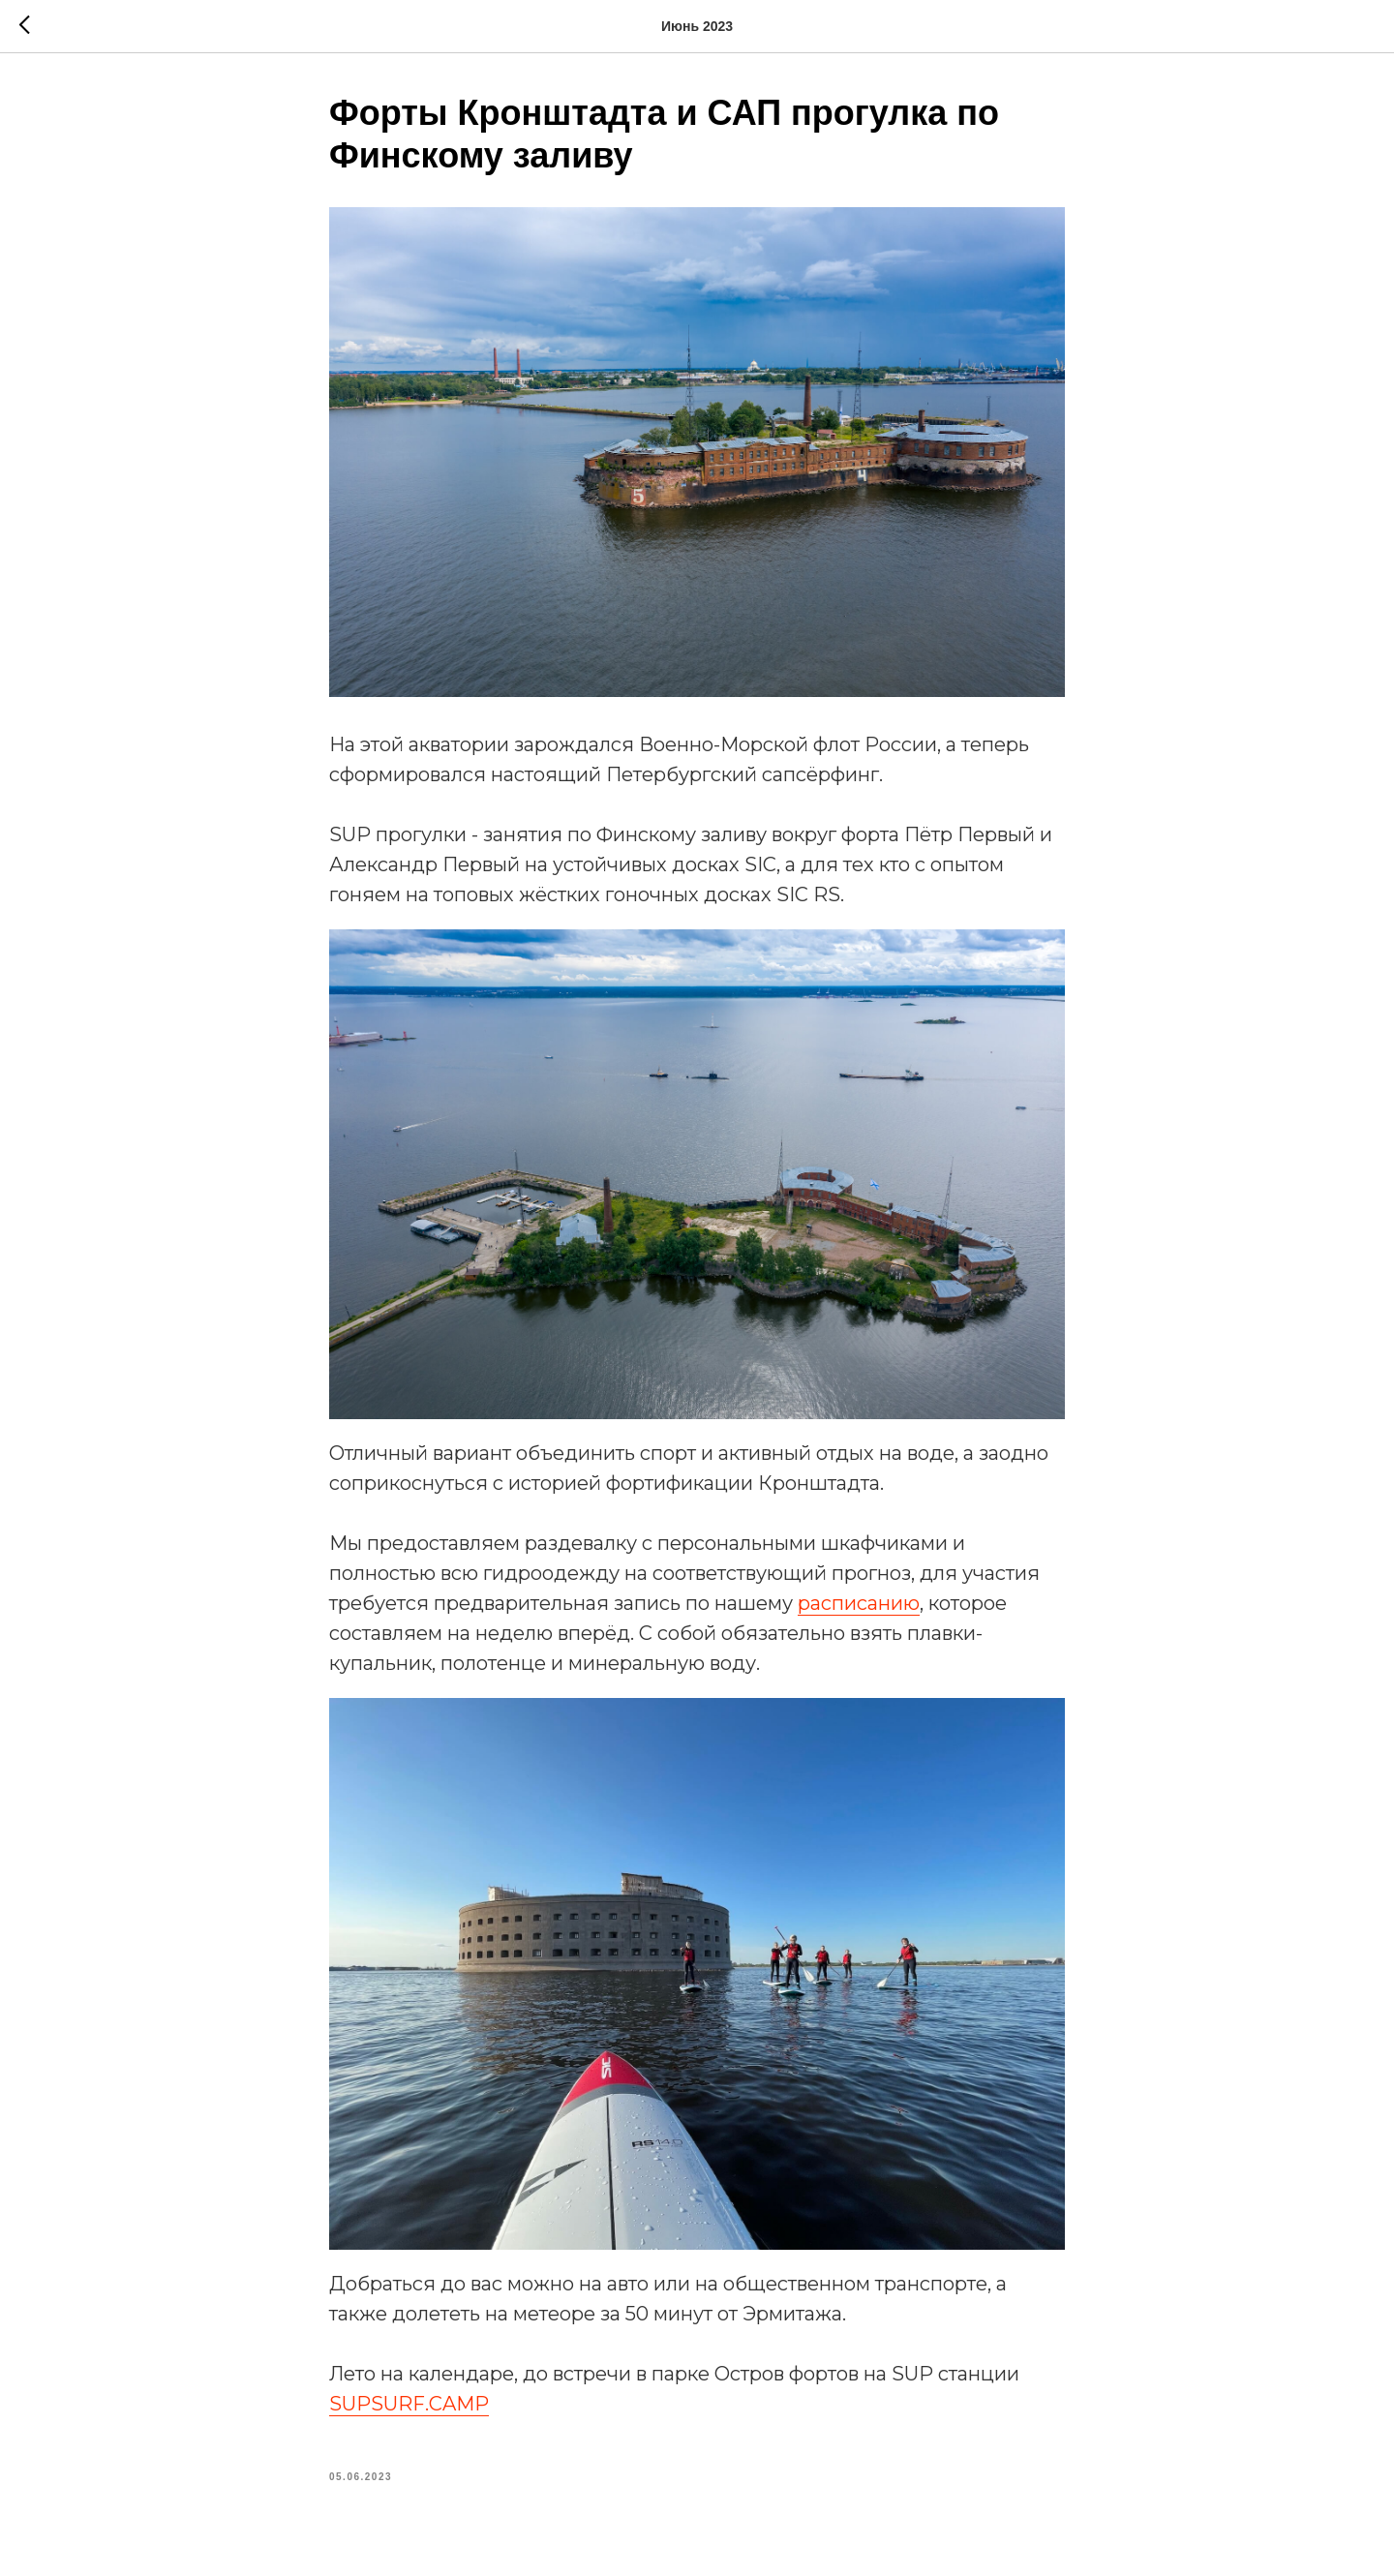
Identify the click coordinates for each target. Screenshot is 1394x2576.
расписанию (859, 1603)
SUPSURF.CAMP (409, 2403)
